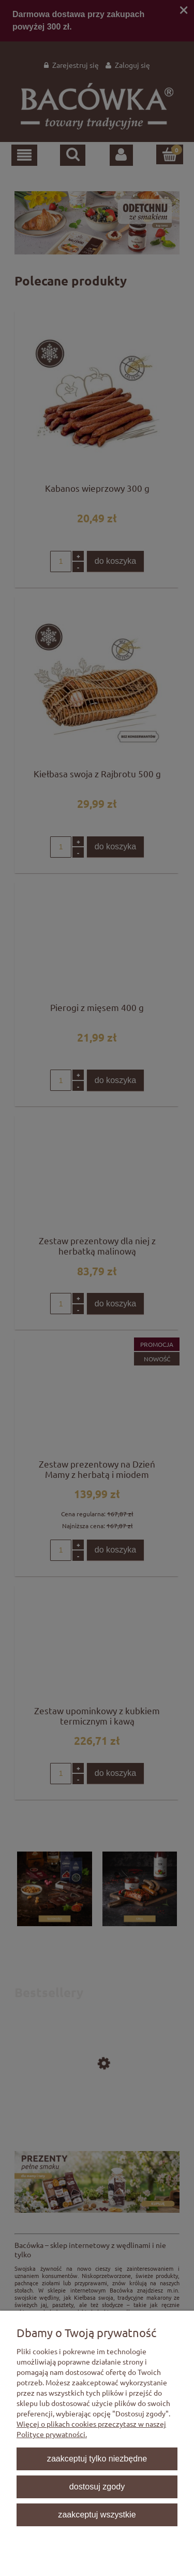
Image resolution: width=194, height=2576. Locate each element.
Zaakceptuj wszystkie (97, 2514)
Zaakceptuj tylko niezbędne (97, 2458)
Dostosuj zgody (97, 2486)
